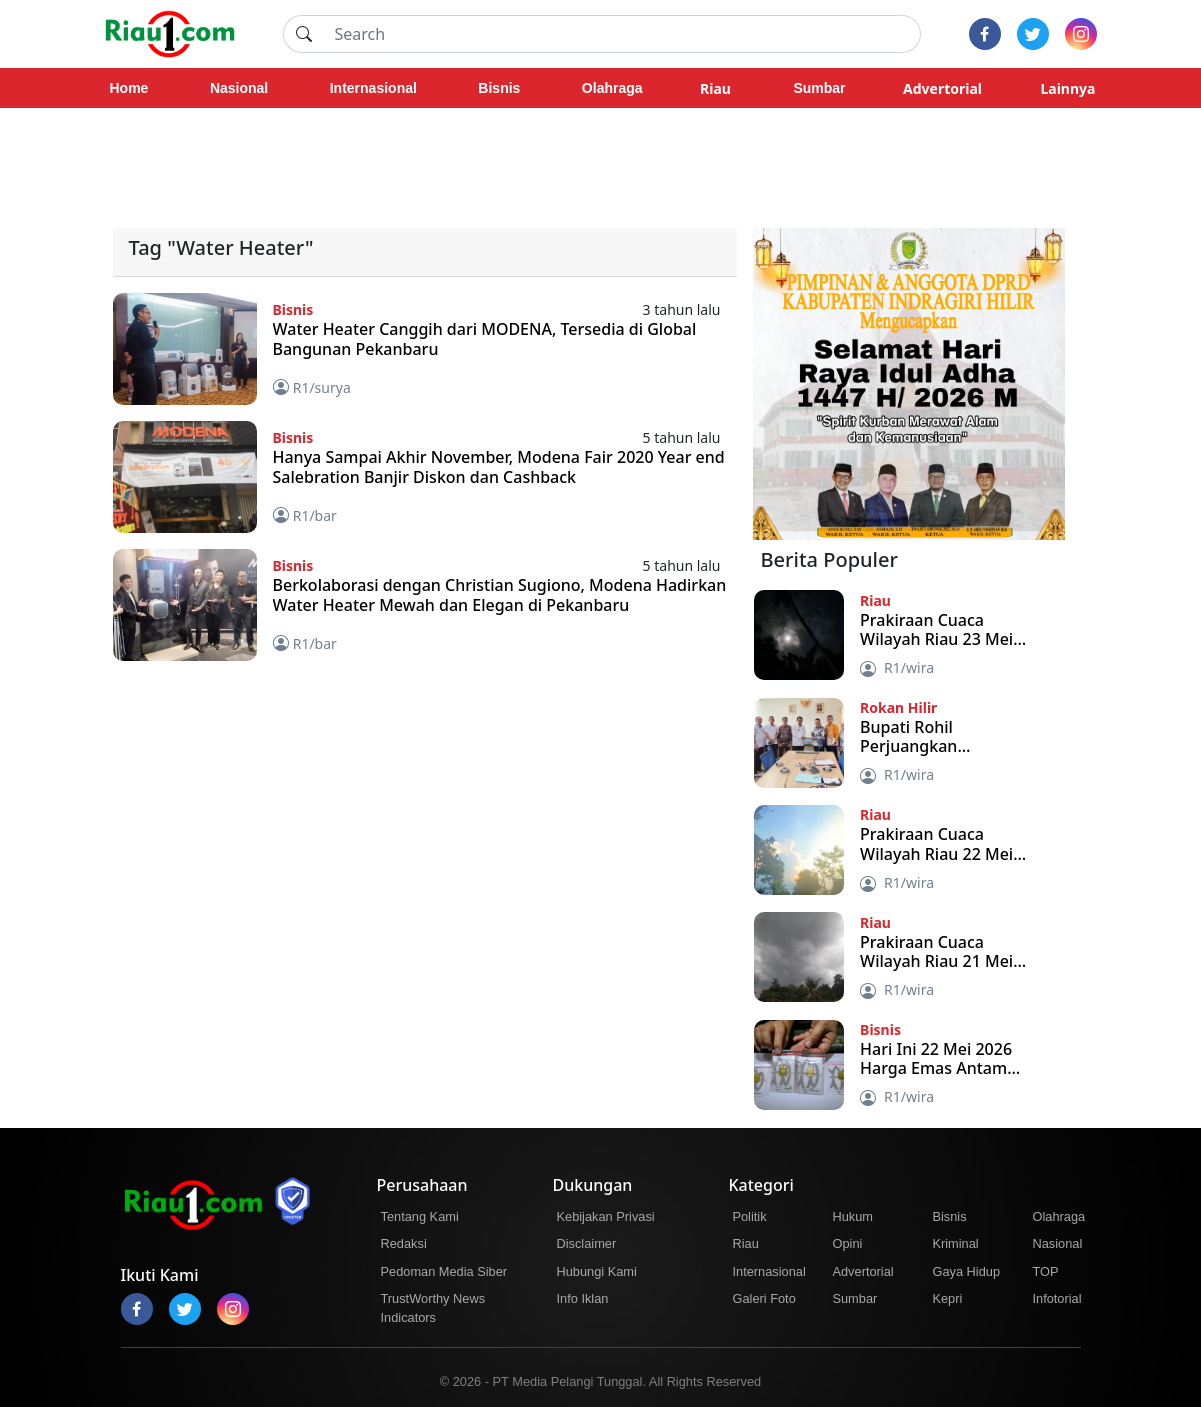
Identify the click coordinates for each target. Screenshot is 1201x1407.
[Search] (622, 34)
